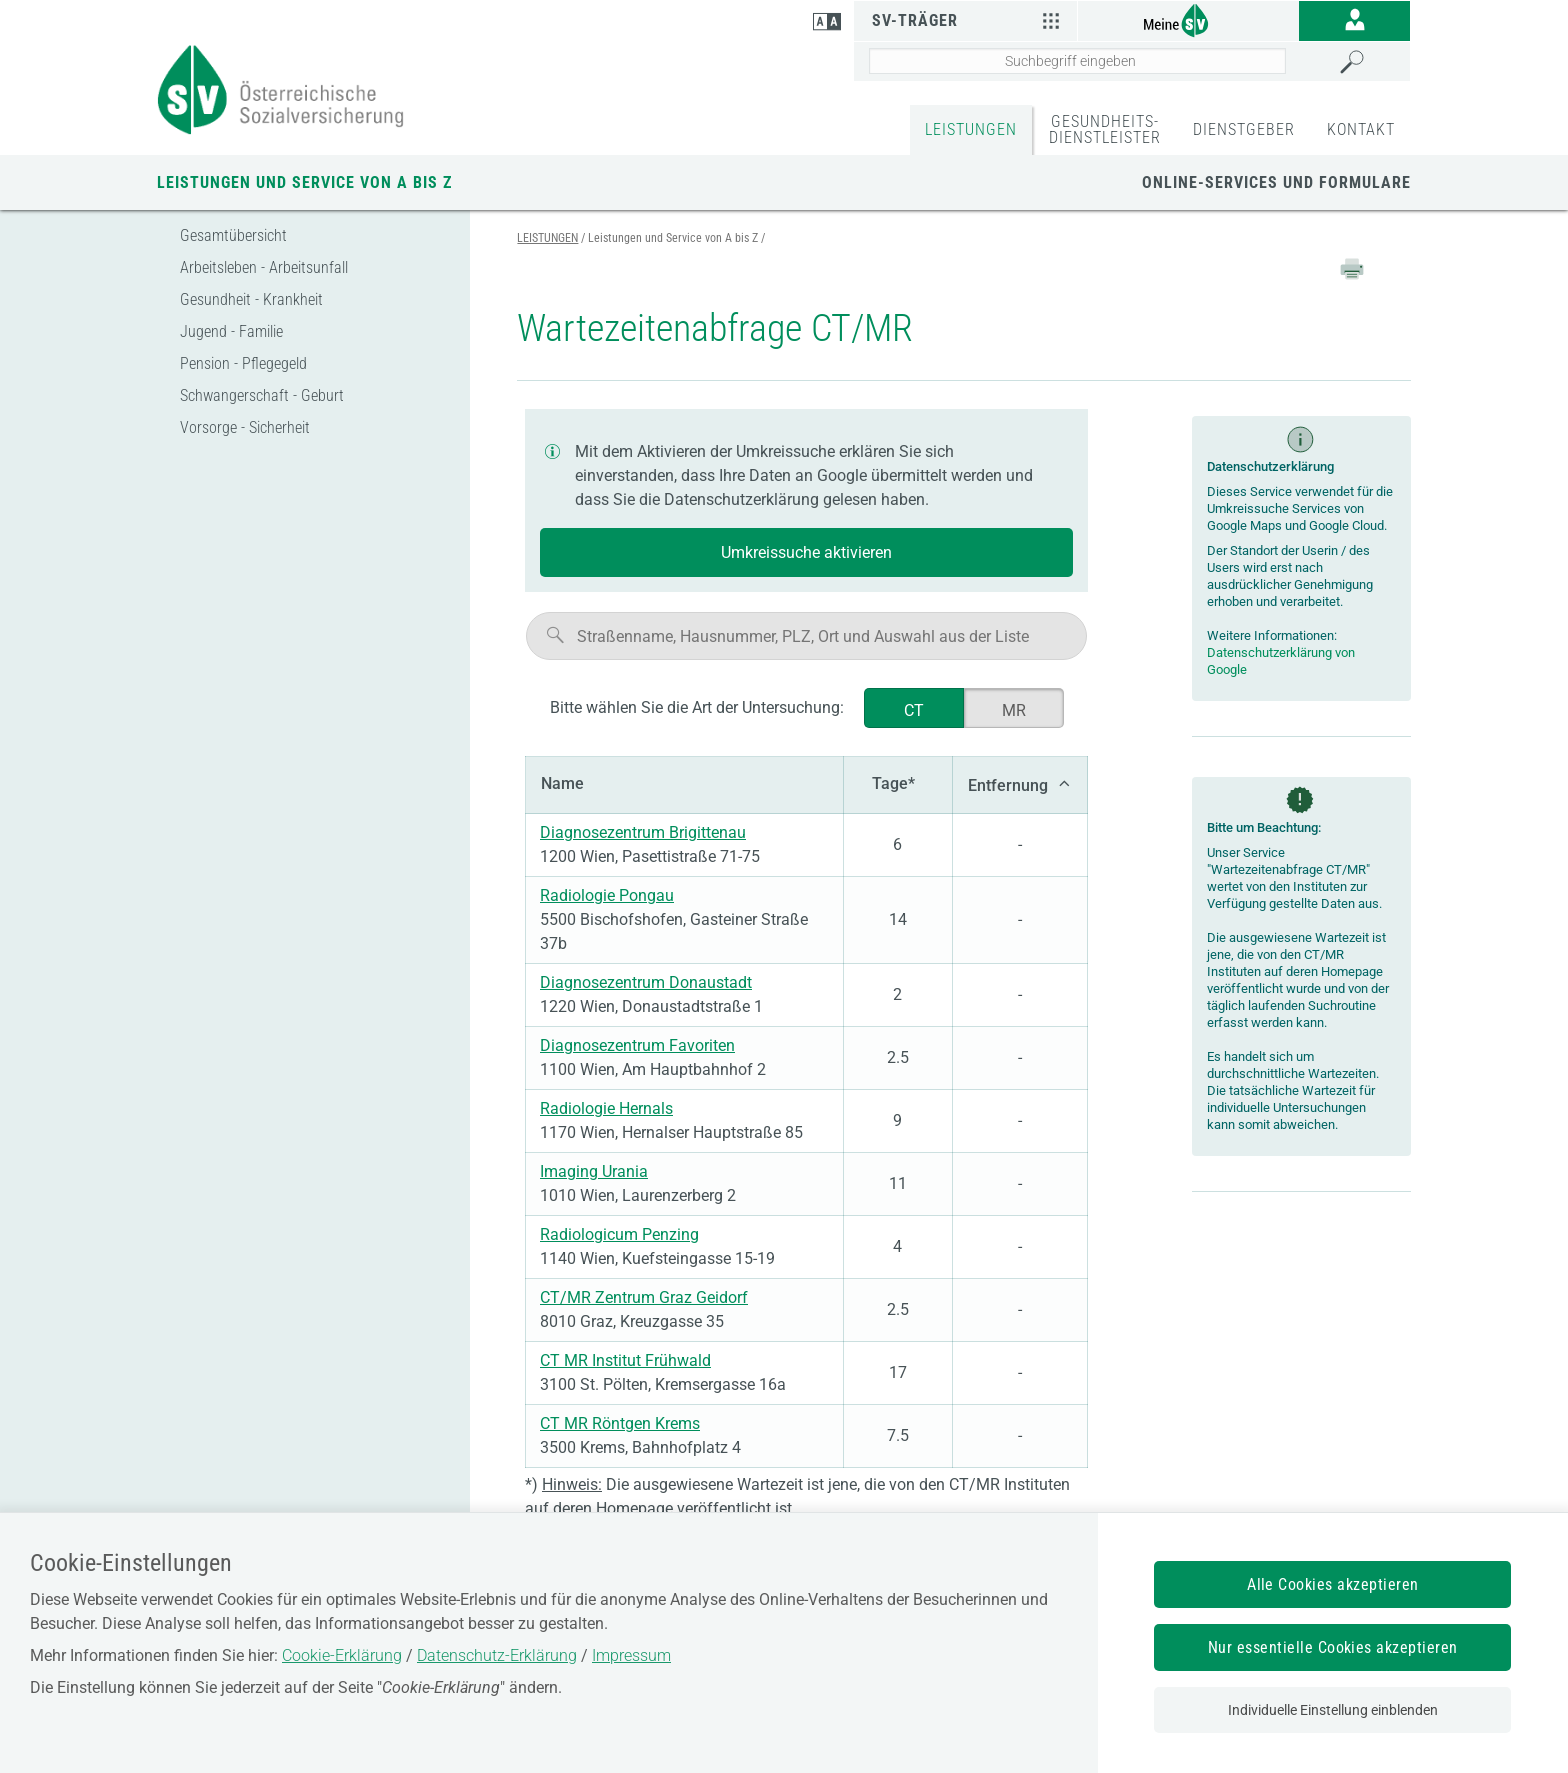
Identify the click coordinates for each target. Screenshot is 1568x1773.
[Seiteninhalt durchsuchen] (1077, 61)
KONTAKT (1361, 129)
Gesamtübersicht (233, 235)
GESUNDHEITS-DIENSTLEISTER (1105, 129)
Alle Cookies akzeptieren (1333, 1584)
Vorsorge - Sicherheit (245, 427)
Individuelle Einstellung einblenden (1333, 1710)
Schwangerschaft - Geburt (262, 395)
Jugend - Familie (231, 331)
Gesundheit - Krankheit (251, 299)
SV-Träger (968, 20)
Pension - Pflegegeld (243, 363)
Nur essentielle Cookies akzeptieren (1333, 1647)
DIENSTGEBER (1244, 129)
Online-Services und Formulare (1276, 182)
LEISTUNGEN (971, 129)
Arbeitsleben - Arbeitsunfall (264, 267)
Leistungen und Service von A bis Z (304, 182)
